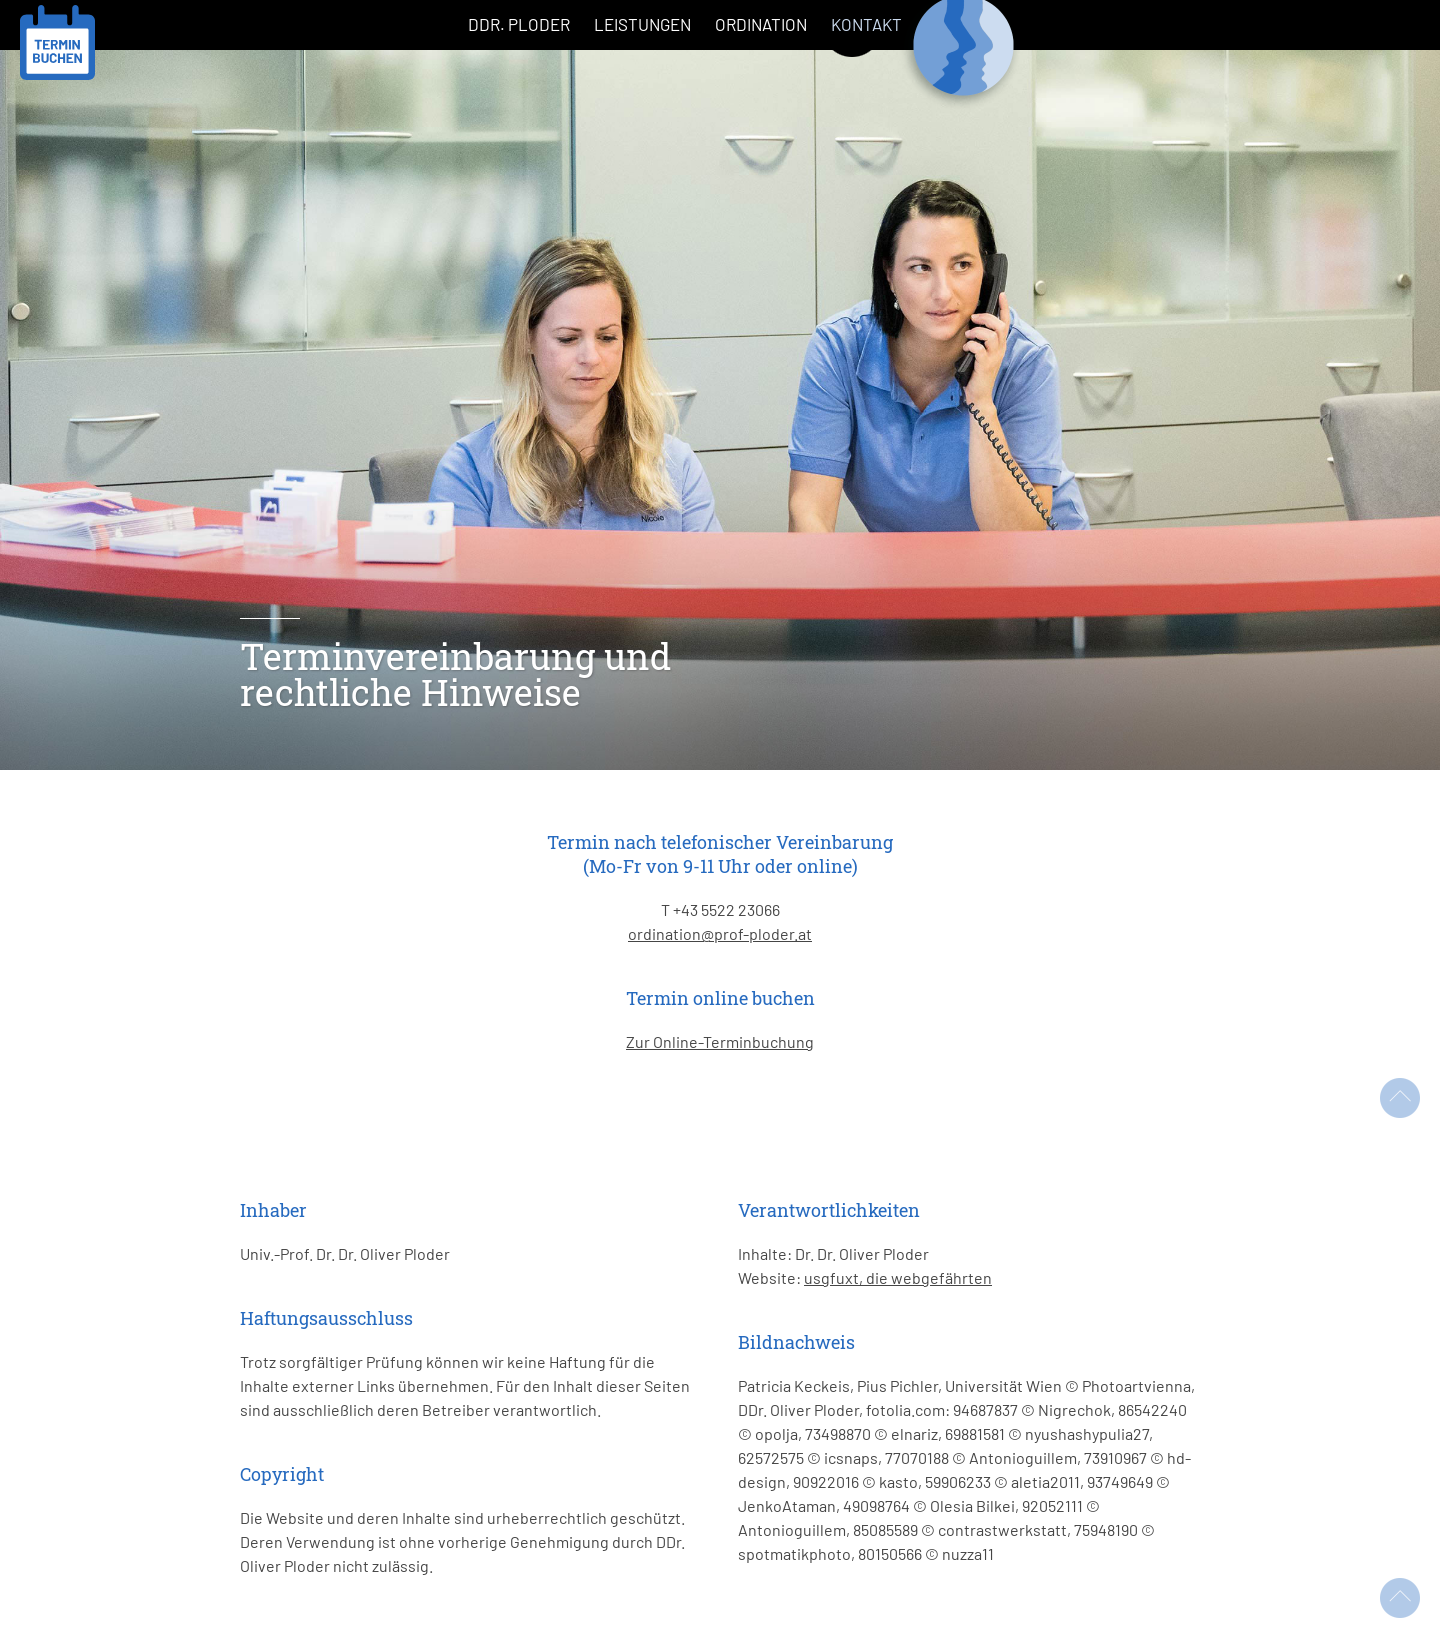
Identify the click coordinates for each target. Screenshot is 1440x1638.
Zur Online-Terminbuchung (720, 1041)
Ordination (761, 24)
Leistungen (642, 24)
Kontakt (866, 24)
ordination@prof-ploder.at (720, 933)
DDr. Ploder (519, 24)
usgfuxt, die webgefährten (898, 1277)
